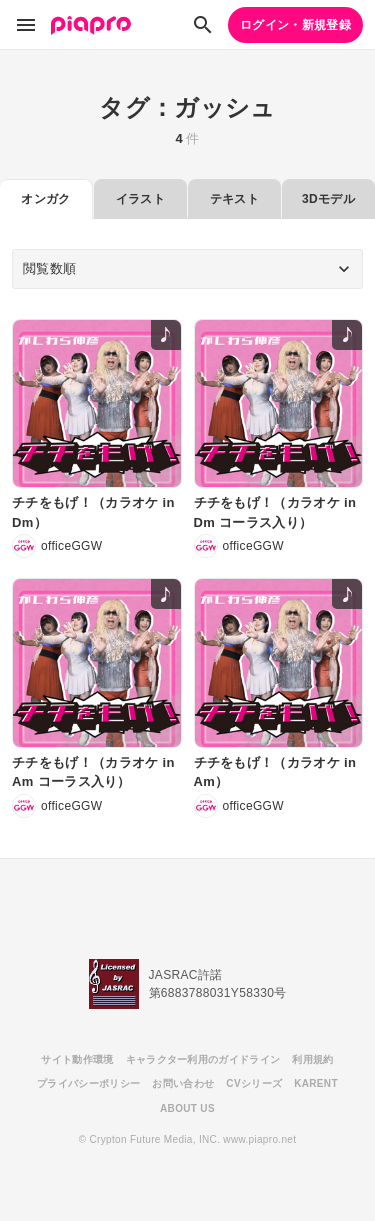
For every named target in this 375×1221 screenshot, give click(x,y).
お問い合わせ (183, 1083)
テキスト (234, 199)
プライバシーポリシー (88, 1083)
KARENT (316, 1083)
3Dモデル (328, 199)
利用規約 (312, 1059)
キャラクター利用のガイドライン (203, 1059)
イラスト (140, 199)
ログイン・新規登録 (295, 25)
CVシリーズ (254, 1083)
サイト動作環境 (77, 1059)
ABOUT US (187, 1108)
